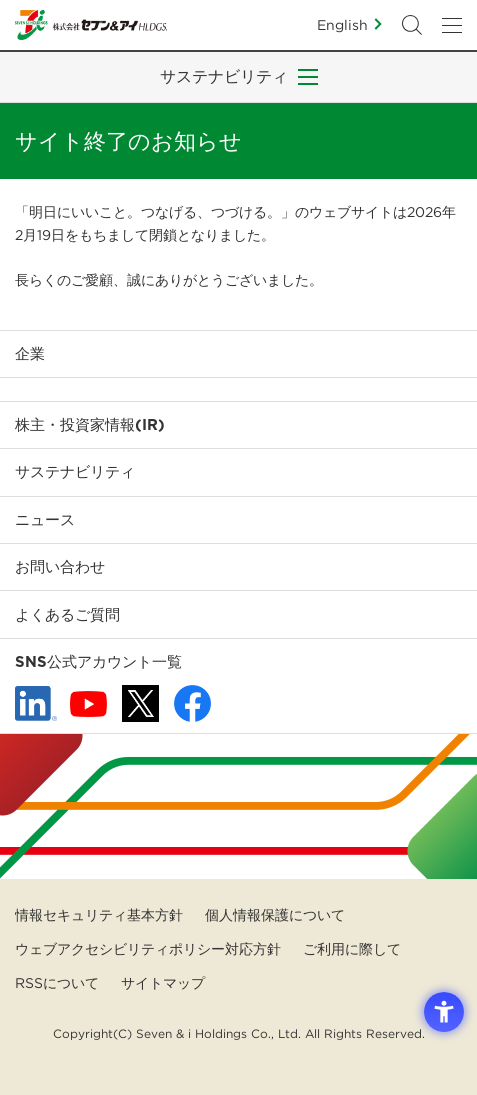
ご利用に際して (352, 949)
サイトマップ (163, 983)
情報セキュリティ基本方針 (99, 915)
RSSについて (57, 983)
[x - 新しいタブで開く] (140, 703)
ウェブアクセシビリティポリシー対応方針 (148, 949)
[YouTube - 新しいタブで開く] (88, 704)
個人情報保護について (275, 915)
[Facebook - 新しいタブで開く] (192, 703)
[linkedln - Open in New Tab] (36, 704)
